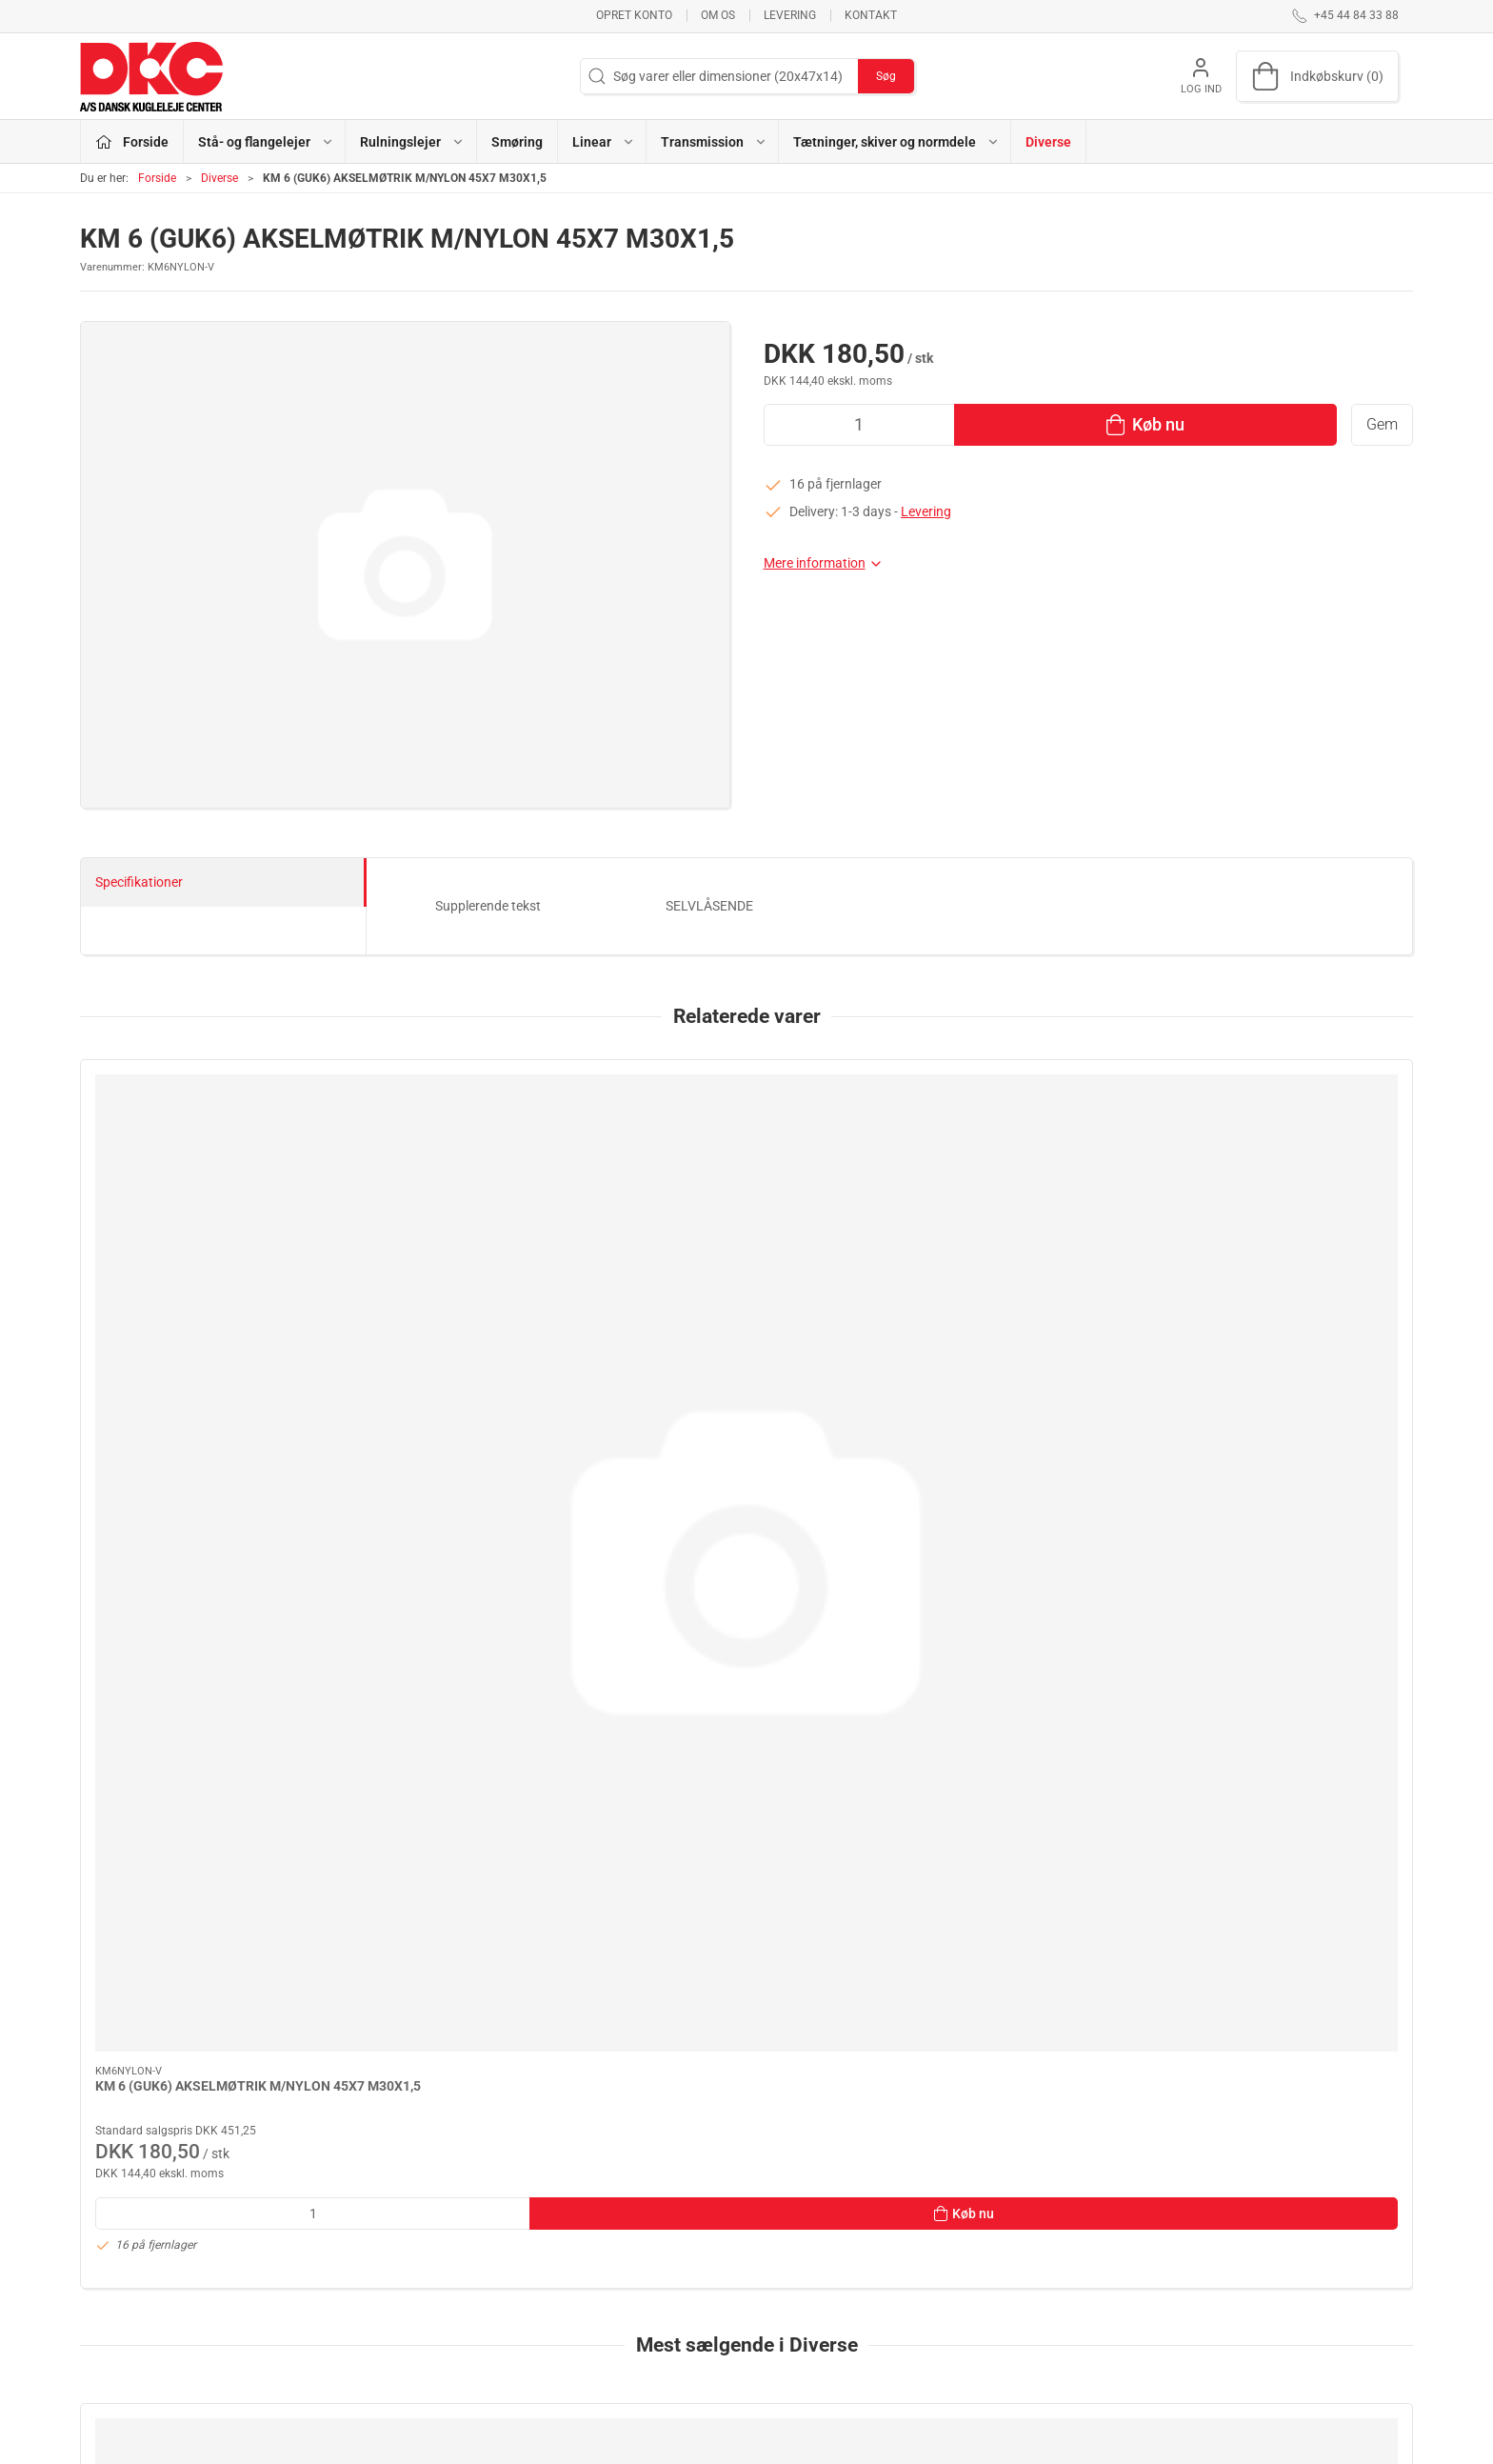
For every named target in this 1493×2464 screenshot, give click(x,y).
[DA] (151, 76)
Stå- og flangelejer (590, 2209)
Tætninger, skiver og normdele (624, 2346)
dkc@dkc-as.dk (125, 2268)
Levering (790, 15)
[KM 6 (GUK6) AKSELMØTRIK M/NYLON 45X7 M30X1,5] (207, 1158)
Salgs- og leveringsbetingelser (1078, 2318)
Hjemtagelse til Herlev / (436, 1811)
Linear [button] (603, 142)
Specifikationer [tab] (139, 882)
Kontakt (871, 15)
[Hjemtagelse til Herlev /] (476, 1692)
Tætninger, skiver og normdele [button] (896, 142)
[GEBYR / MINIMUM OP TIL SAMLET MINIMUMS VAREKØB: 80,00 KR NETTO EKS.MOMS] (1286, 1692)
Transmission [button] (714, 142)
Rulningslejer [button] (412, 142)
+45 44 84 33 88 (127, 2248)
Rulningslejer (574, 2237)
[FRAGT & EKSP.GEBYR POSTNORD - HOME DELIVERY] (1016, 1692)
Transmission (576, 2318)
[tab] (721, 2048)
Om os (718, 15)
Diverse (1048, 142)
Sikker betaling (1034, 2291)
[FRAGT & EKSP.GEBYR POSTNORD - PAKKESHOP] (746, 1692)
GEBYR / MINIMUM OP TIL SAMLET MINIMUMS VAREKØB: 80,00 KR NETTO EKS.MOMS (1280, 1830)
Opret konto (634, 15)
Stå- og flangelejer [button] (266, 142)
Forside (157, 178)
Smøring (517, 142)
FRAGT (116, 1811)
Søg (886, 76)
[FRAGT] (207, 1692)
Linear (555, 2291)
